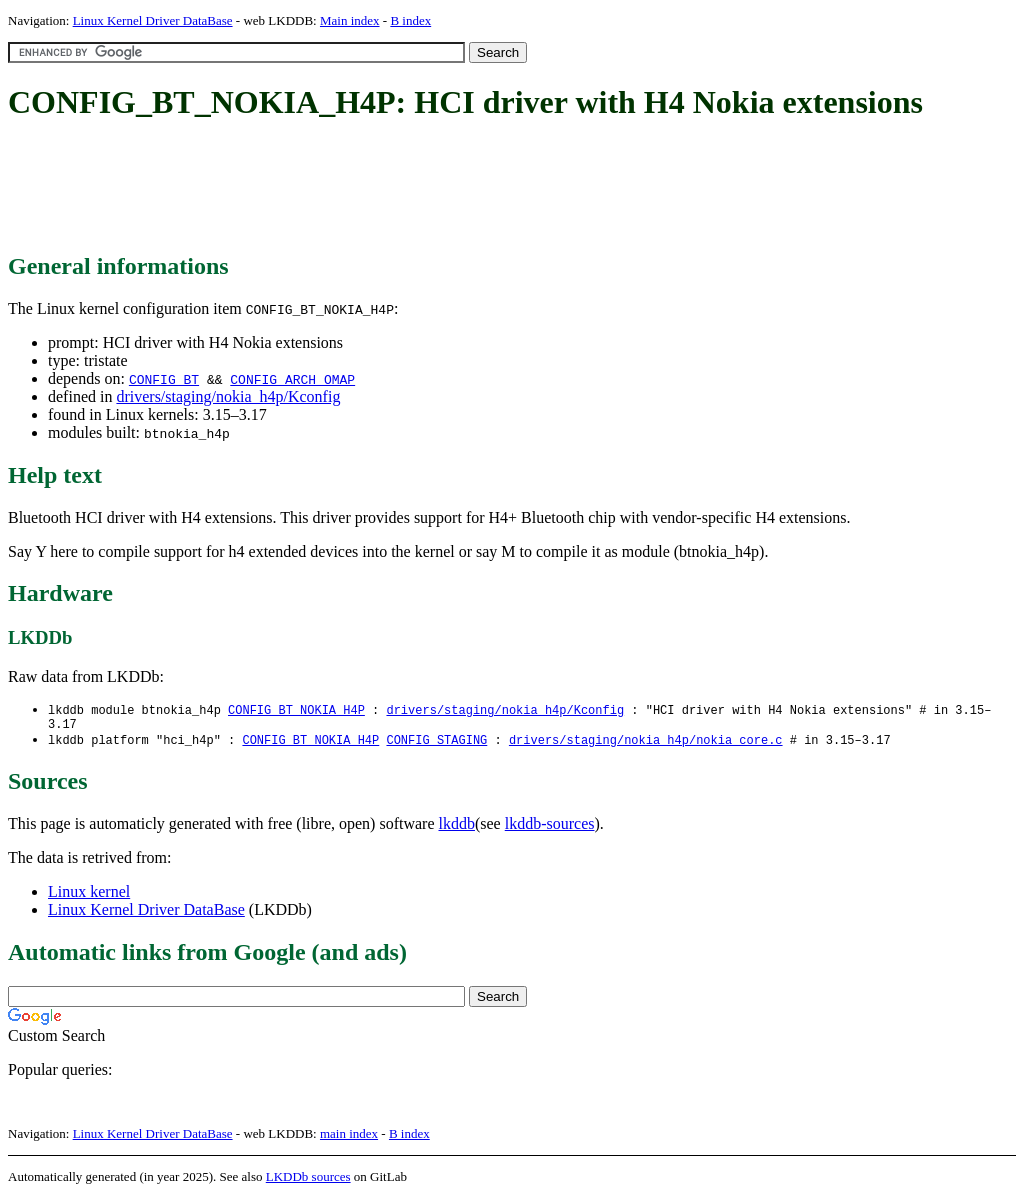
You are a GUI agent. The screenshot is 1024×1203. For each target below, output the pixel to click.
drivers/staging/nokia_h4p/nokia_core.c (646, 744)
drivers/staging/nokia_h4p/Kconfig (228, 396)
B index (410, 20)
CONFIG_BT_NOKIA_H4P (296, 710)
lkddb (457, 828)
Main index (350, 20)
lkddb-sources (550, 828)
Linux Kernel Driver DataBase (153, 20)
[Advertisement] (372, 188)
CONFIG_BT (164, 379)
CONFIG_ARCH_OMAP (292, 379)
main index (349, 1138)
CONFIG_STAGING (436, 744)
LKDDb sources (308, 1181)
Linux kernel (89, 896)
